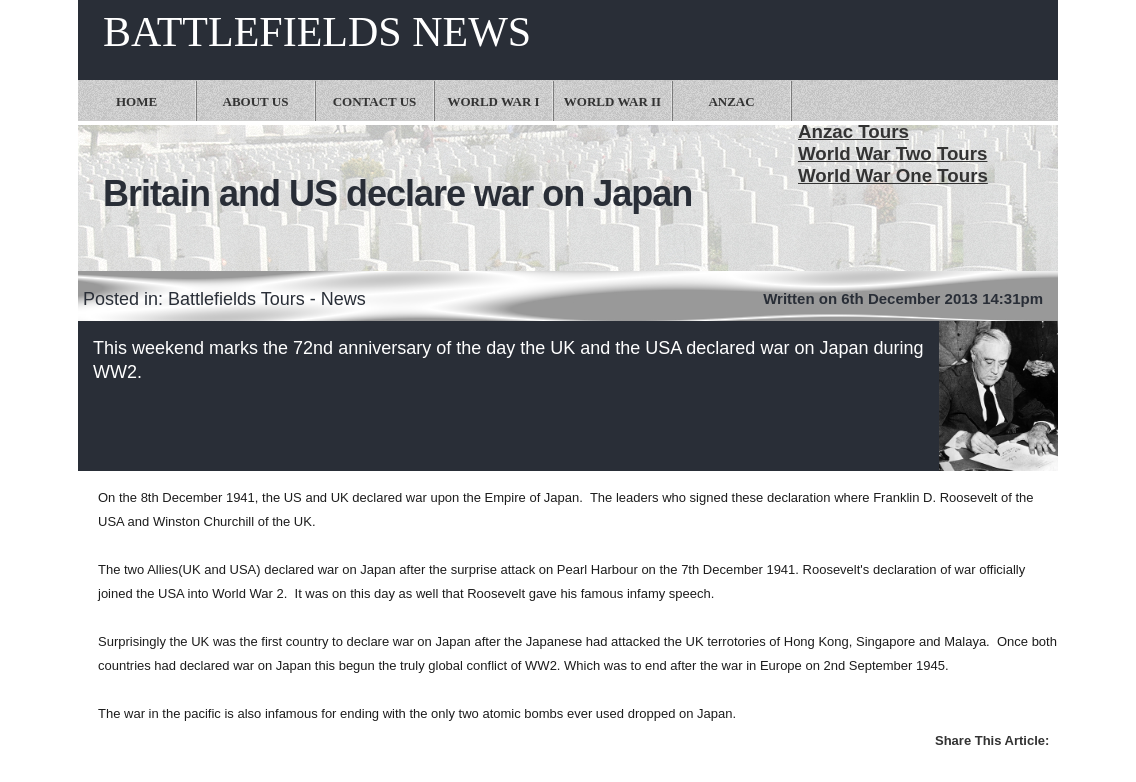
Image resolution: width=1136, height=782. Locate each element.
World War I (493, 101)
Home (136, 101)
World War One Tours (893, 175)
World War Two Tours (892, 153)
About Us (256, 101)
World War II (612, 101)
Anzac (731, 101)
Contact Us (375, 101)
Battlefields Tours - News (267, 299)
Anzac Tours (853, 131)
